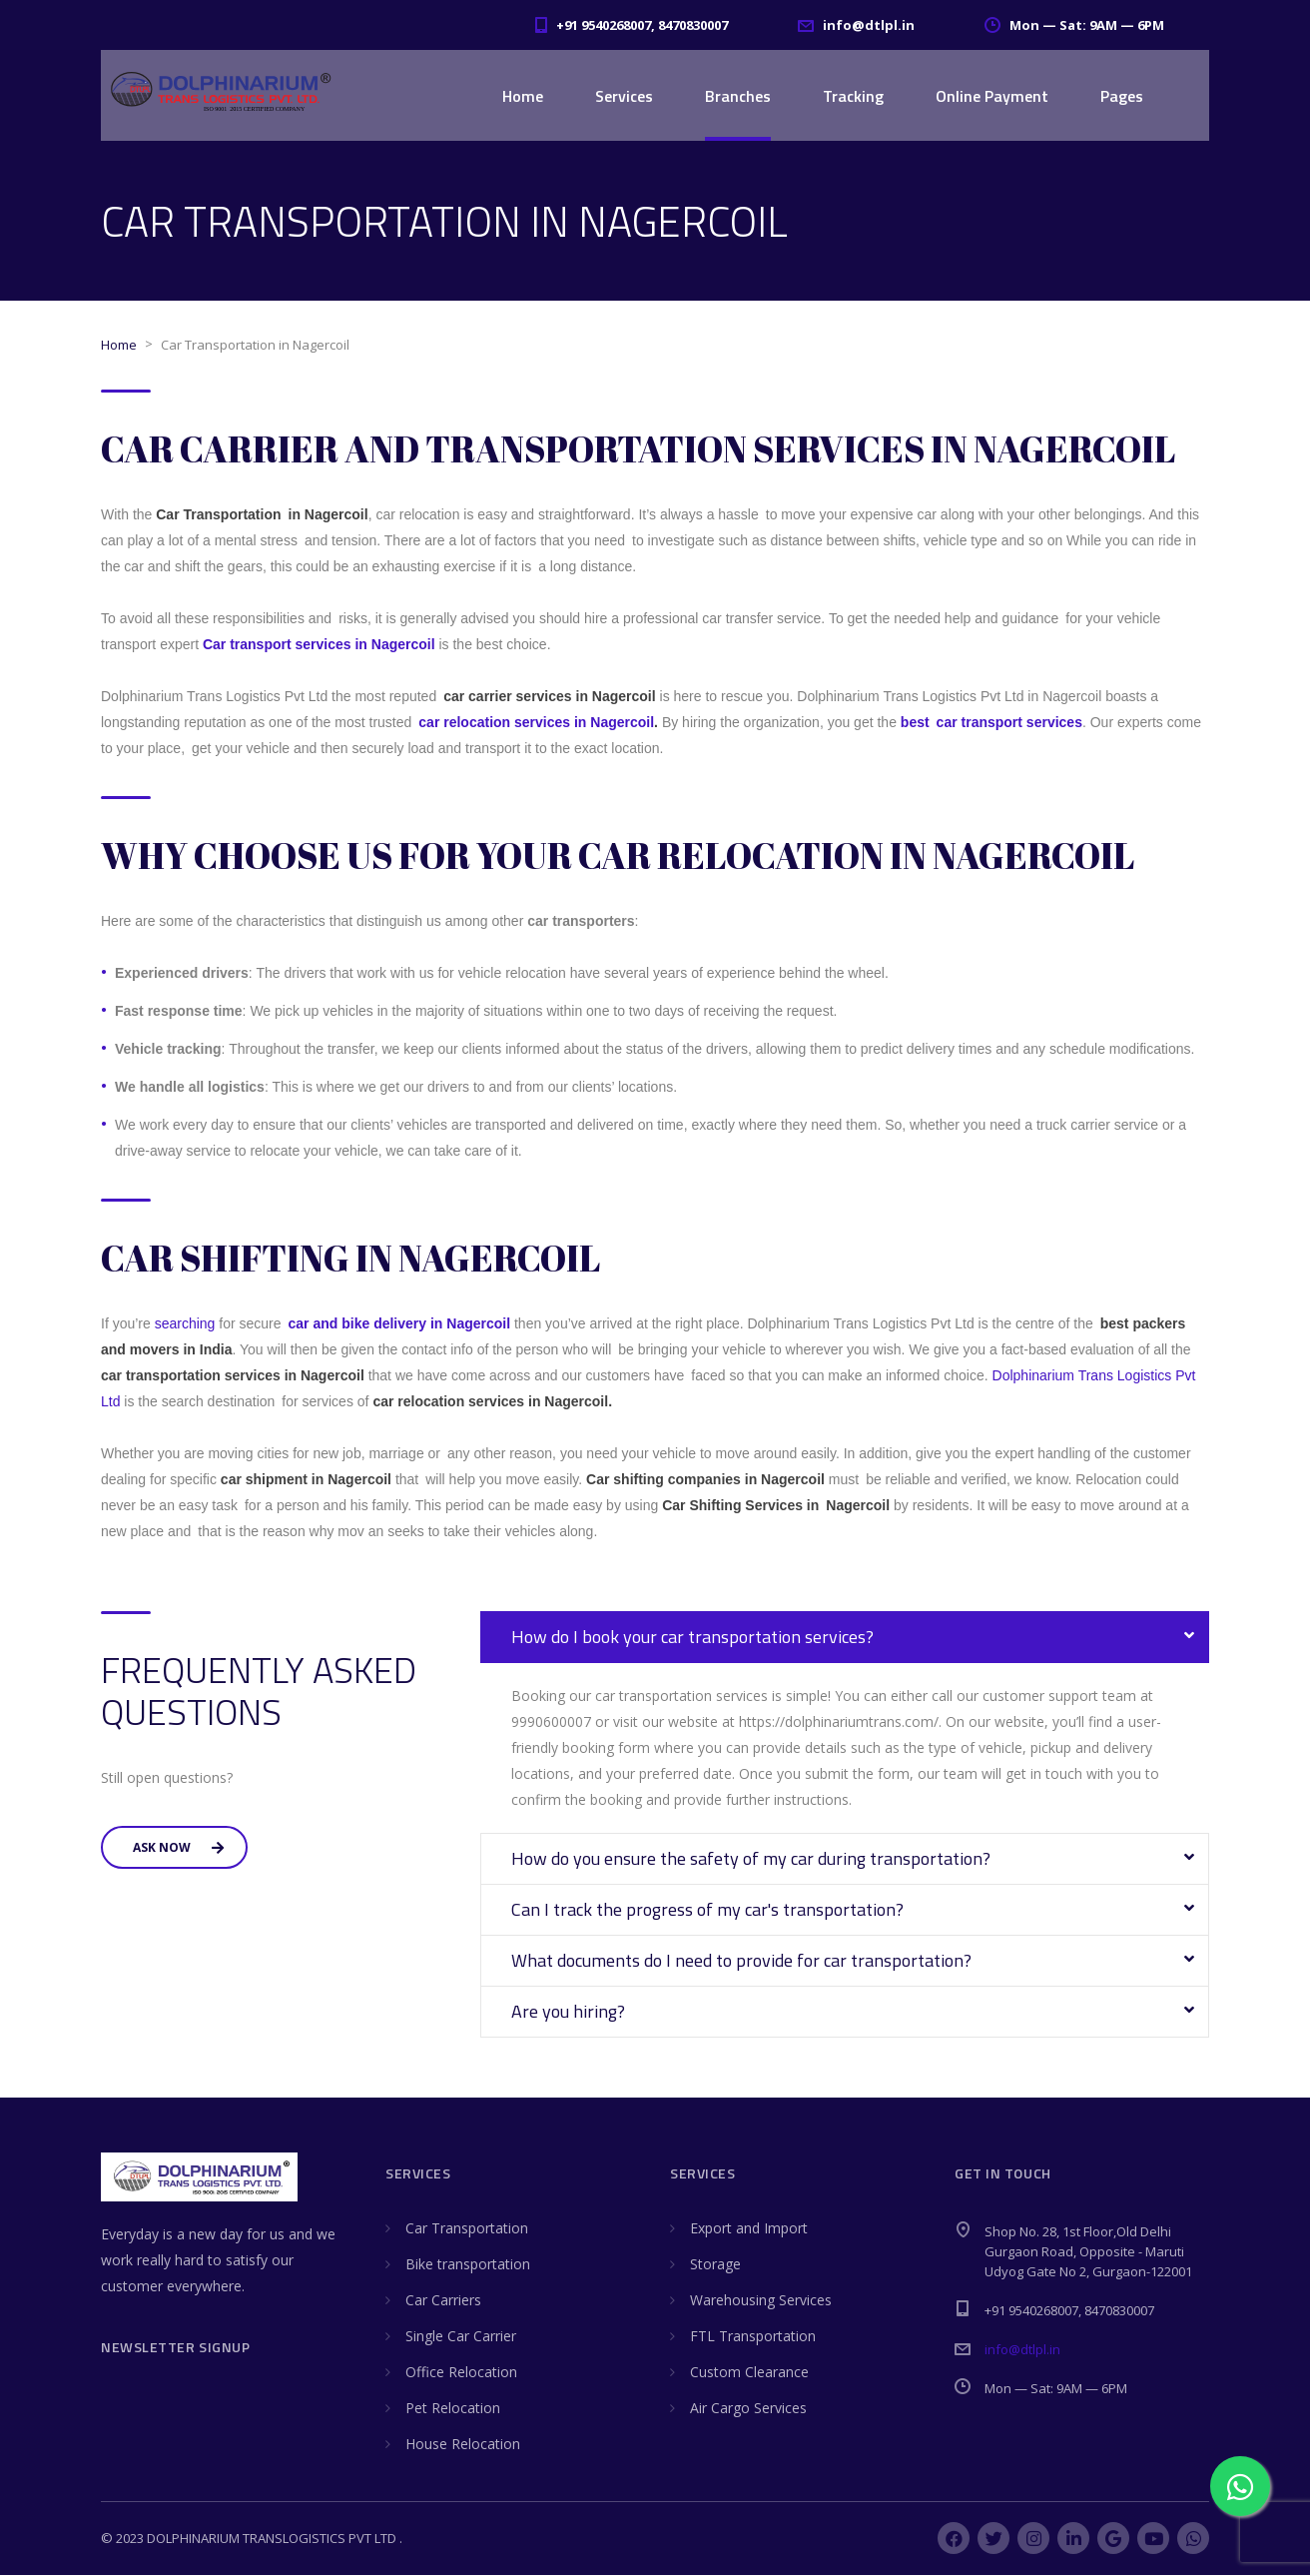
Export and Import (749, 2228)
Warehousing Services (761, 2300)
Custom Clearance (749, 2372)
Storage (715, 2264)
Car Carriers (443, 2300)
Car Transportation (466, 2228)
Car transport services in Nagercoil (321, 645)
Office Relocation (461, 2372)
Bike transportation (467, 2264)
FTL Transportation (753, 2336)
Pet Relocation (452, 2408)
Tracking (853, 96)
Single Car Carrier (460, 2336)
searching (185, 1324)
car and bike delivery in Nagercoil (401, 1324)
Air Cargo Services (748, 2408)
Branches (738, 96)
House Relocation (462, 2444)
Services (624, 96)
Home (522, 96)
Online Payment (992, 96)
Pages (1121, 96)
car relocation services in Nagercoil (536, 723)
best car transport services (991, 723)
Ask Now (178, 1848)
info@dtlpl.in (1022, 2350)
